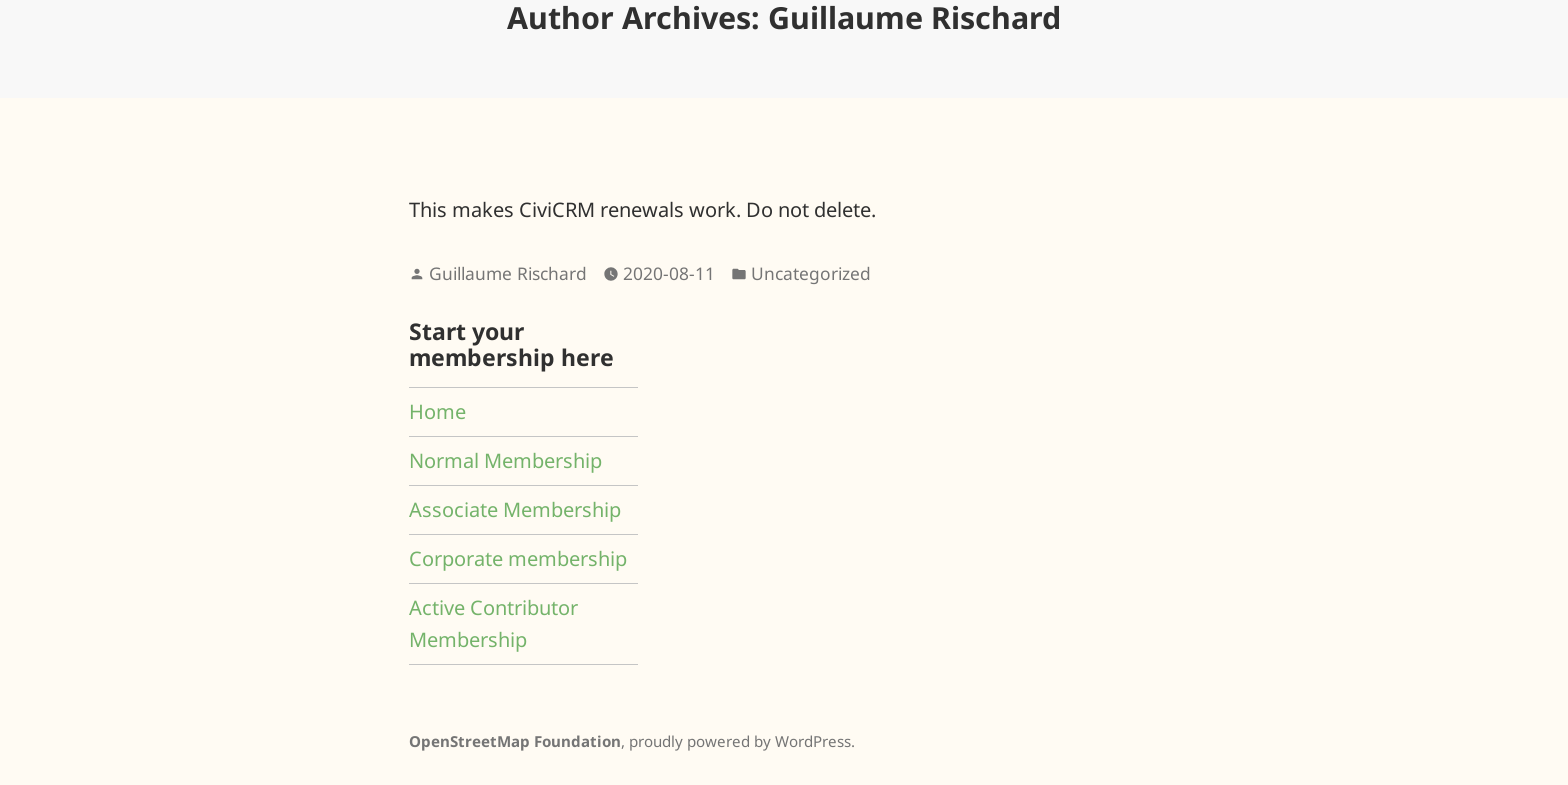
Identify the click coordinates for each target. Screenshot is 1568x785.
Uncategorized (811, 273)
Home (437, 411)
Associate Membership (515, 509)
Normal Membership (505, 460)
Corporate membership (518, 558)
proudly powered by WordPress (740, 741)
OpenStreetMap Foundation (515, 741)
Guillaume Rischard (508, 273)
